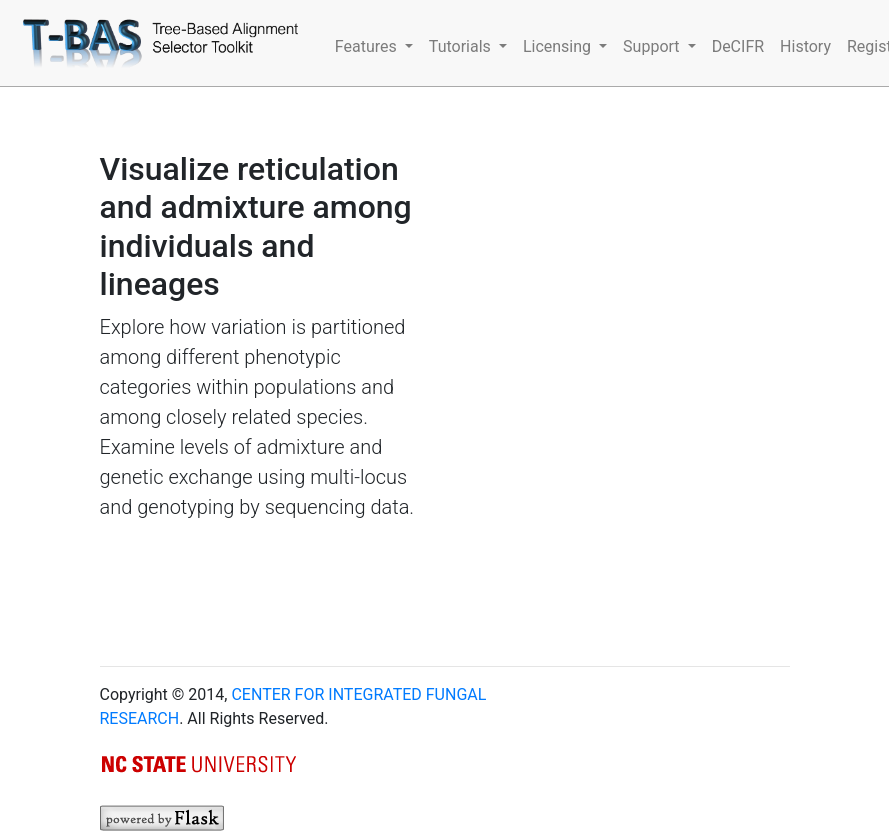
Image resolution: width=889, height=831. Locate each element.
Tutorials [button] (462, 46)
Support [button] (653, 46)
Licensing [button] (559, 46)
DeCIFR (738, 46)
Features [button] (368, 46)
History (805, 46)
